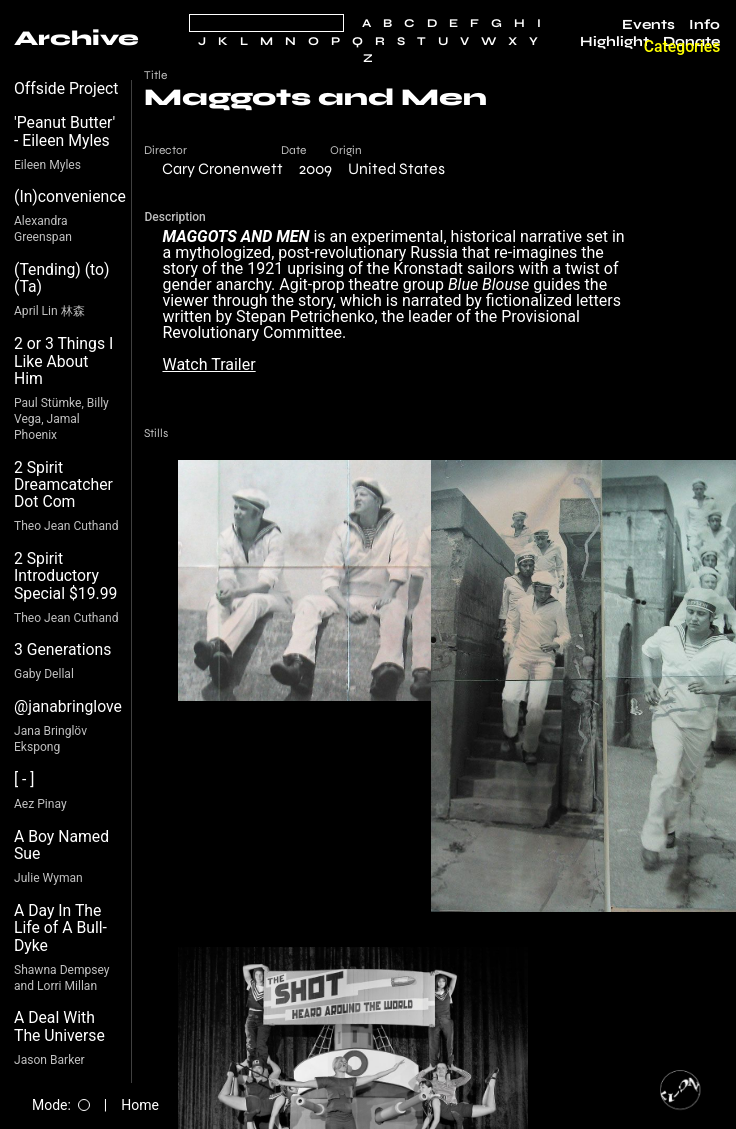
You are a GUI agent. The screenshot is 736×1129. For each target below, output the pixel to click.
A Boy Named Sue (61, 845)
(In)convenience (70, 196)
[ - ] (24, 779)
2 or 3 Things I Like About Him (63, 361)
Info (704, 25)
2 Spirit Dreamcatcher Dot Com (63, 485)
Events (648, 25)
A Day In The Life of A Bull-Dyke (60, 928)
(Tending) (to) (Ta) (62, 278)
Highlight (614, 42)
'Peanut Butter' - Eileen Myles (64, 131)
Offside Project (66, 88)
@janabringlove (68, 706)
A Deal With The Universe (59, 1026)
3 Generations (62, 649)
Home (140, 1105)
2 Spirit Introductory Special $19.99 (65, 576)
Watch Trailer (208, 364)
